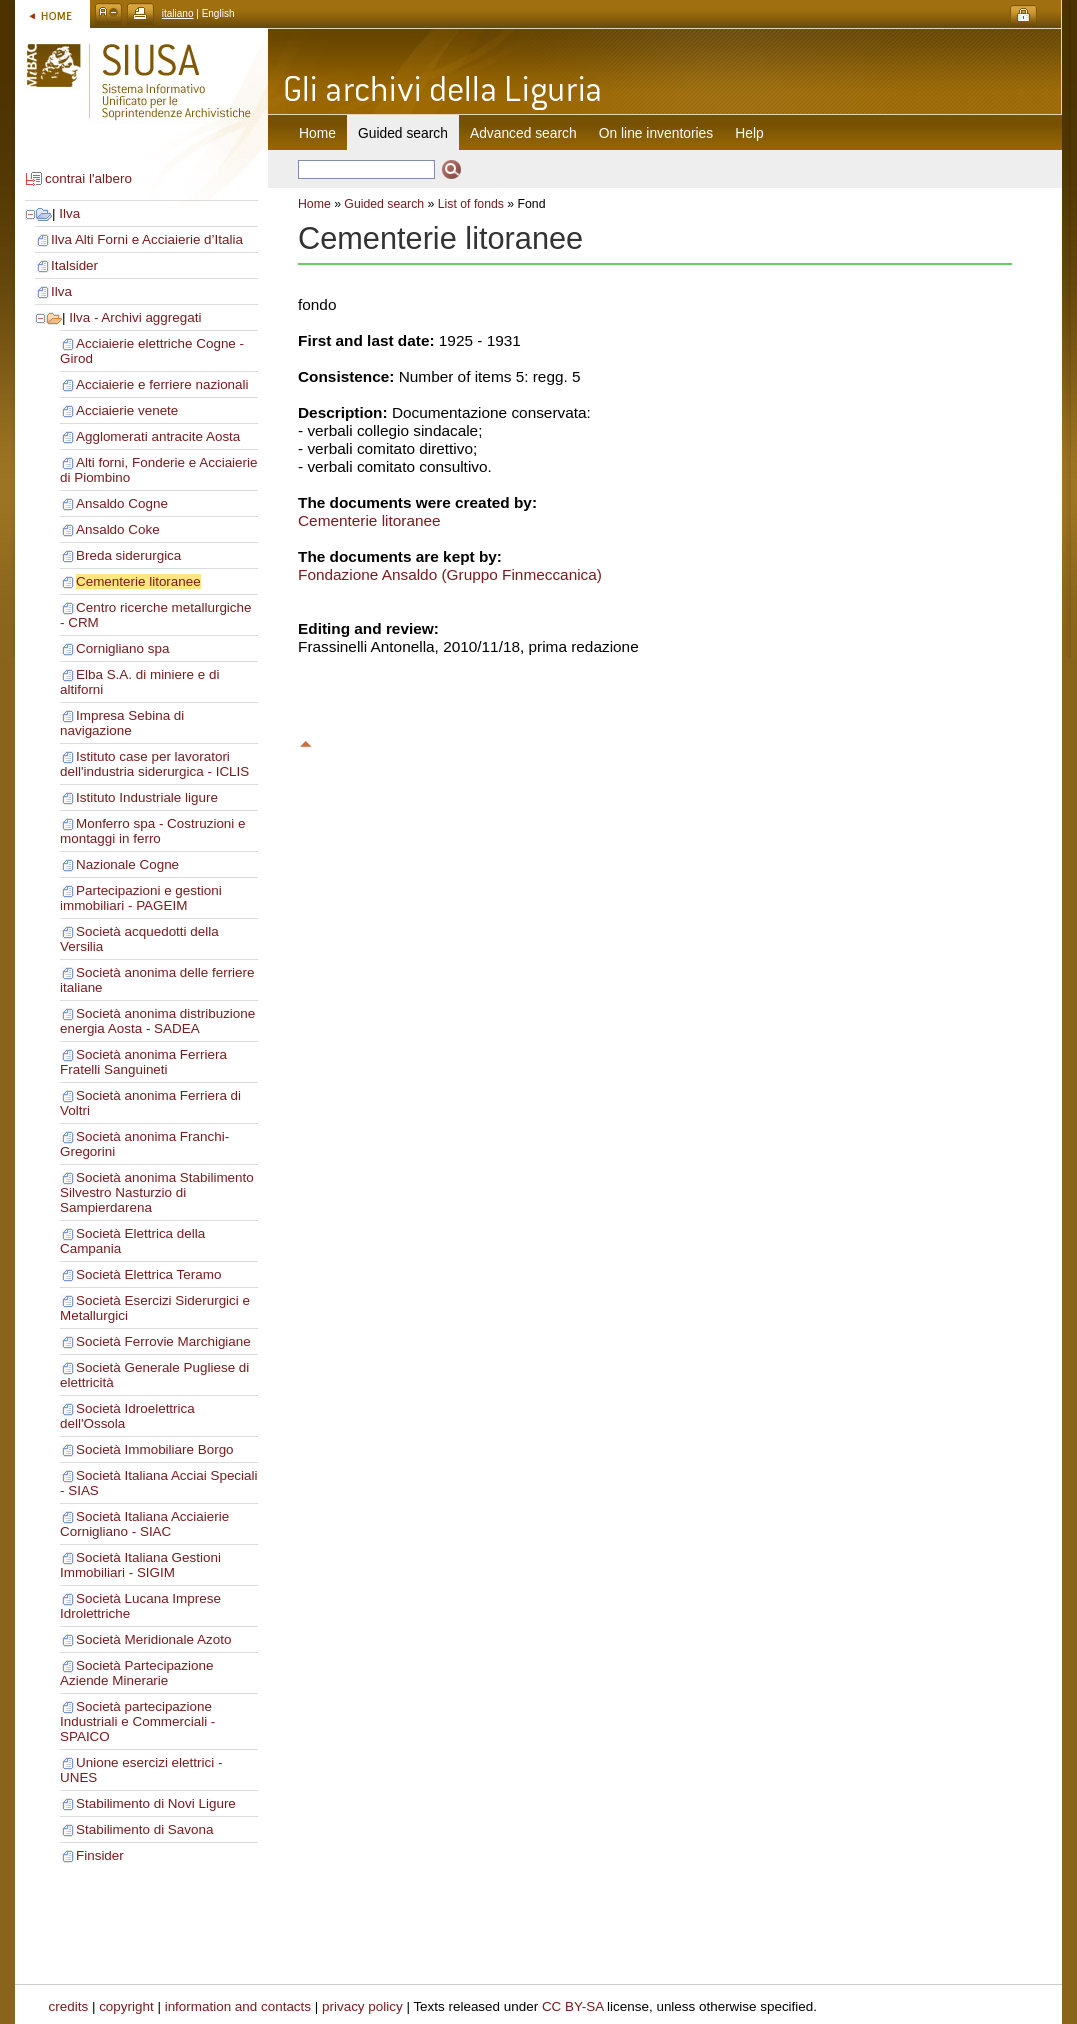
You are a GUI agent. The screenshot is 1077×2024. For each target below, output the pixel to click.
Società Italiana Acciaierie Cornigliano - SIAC (144, 1524)
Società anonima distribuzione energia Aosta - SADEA (157, 1021)
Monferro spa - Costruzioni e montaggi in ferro (153, 831)
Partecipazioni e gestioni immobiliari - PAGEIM (141, 898)
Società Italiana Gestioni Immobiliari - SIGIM (140, 1565)
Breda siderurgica (128, 555)
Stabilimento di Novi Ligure (156, 1803)
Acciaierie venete (127, 410)
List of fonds (471, 204)
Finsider (100, 1855)
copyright (126, 2006)
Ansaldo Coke (118, 529)
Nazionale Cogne (127, 864)
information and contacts (238, 2006)
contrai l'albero (88, 178)
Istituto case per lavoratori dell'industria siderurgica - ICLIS (154, 764)
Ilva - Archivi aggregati (135, 317)
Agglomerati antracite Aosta (158, 436)
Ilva (69, 213)
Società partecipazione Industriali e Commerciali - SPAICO (137, 1721)
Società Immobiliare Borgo (155, 1449)
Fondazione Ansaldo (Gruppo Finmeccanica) (450, 574)
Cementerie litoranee (138, 581)
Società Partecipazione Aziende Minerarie (136, 1673)
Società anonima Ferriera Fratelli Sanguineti (143, 1062)
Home (317, 133)
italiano (178, 13)
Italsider (74, 265)
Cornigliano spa (122, 648)
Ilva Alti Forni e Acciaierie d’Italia (147, 239)
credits (69, 2006)
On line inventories (656, 133)
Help (749, 133)
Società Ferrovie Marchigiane (163, 1341)
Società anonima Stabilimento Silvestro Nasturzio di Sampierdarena (157, 1192)
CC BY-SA (573, 2006)
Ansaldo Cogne (122, 503)
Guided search (384, 204)
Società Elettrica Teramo (148, 1274)
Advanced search (523, 133)
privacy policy (362, 2006)
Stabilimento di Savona (144, 1829)
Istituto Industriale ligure (147, 797)
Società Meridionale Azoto (153, 1639)
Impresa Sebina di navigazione (122, 723)
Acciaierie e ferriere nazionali (162, 384)
